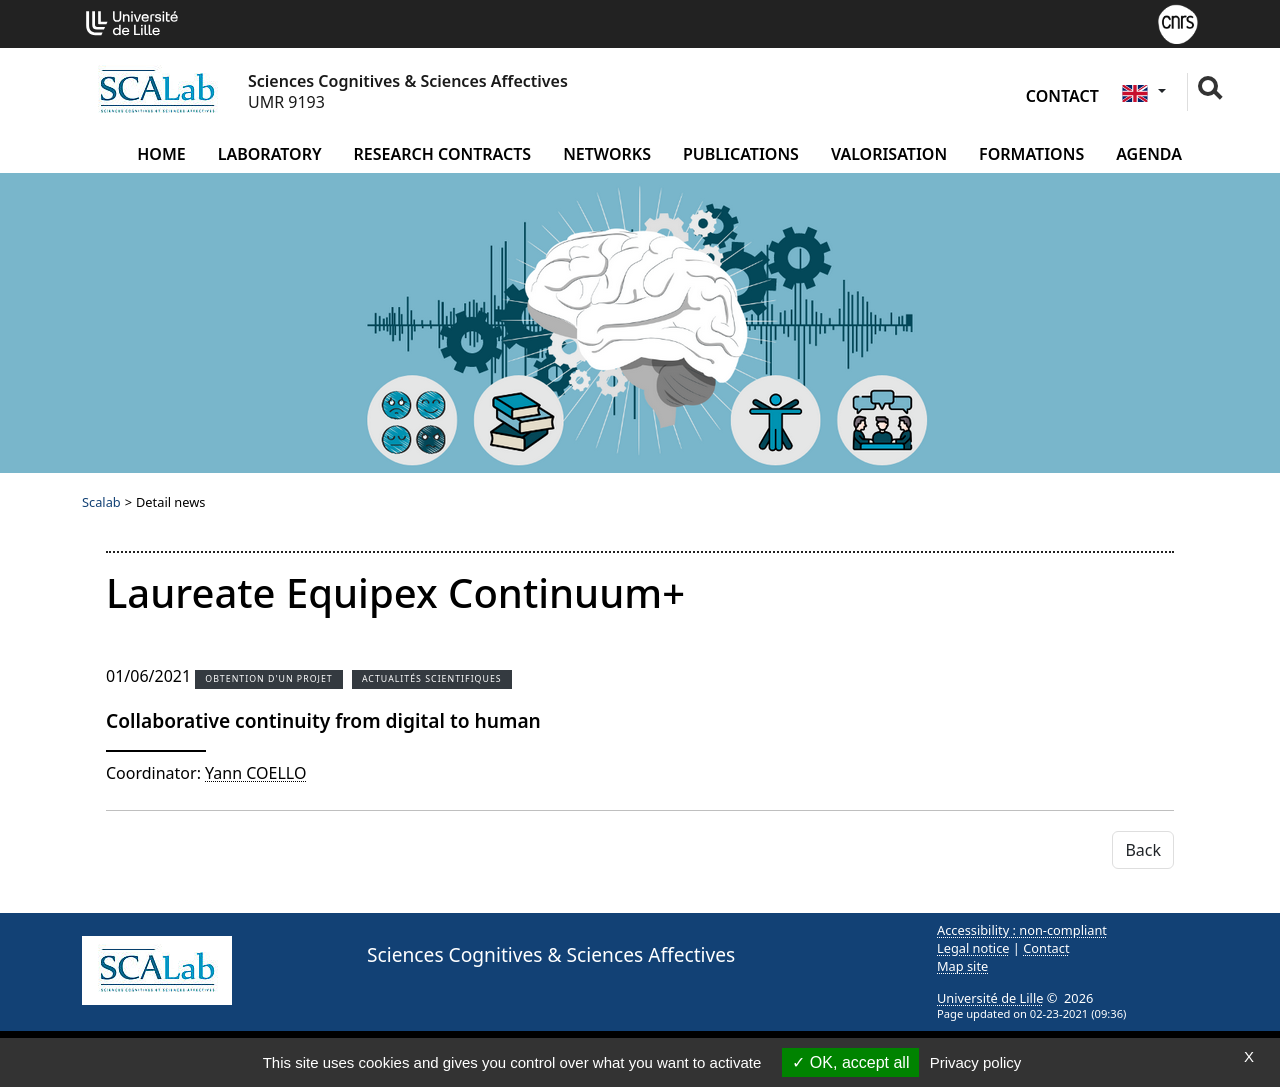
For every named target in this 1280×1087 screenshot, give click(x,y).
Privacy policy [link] (976, 1062)
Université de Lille (990, 998)
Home (161, 154)
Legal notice (973, 948)
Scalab (101, 502)
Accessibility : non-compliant (1022, 930)
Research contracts (443, 154)
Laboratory (270, 154)
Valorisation (889, 154)
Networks (607, 154)
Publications (741, 154)
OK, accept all (850, 1062)
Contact (1062, 96)
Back (1143, 850)
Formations (1031, 154)
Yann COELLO (255, 773)
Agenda (1149, 154)
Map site (962, 966)
